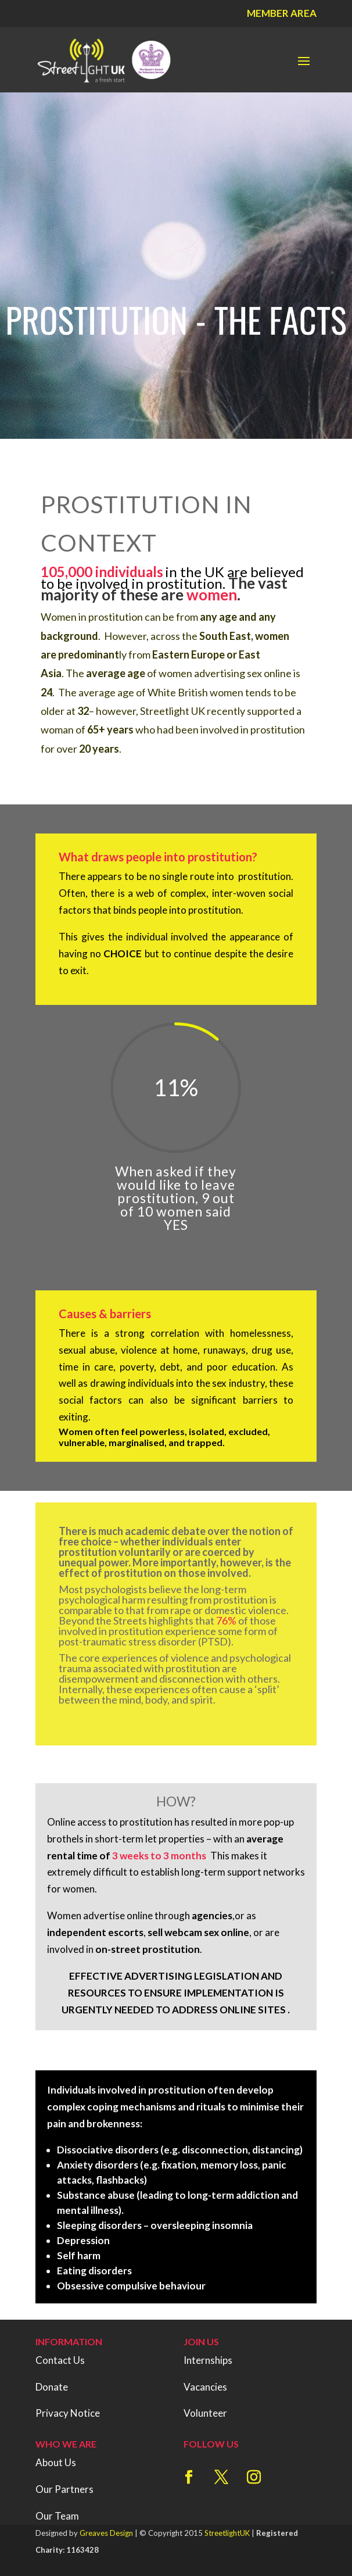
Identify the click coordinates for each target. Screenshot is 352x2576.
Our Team (57, 2516)
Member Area (282, 13)
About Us (55, 2462)
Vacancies (205, 2387)
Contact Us (60, 2360)
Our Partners (64, 2489)
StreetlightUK (227, 2533)
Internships (208, 2360)
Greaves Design (106, 2533)
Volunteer (205, 2413)
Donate (51, 2387)
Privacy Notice (67, 2413)
